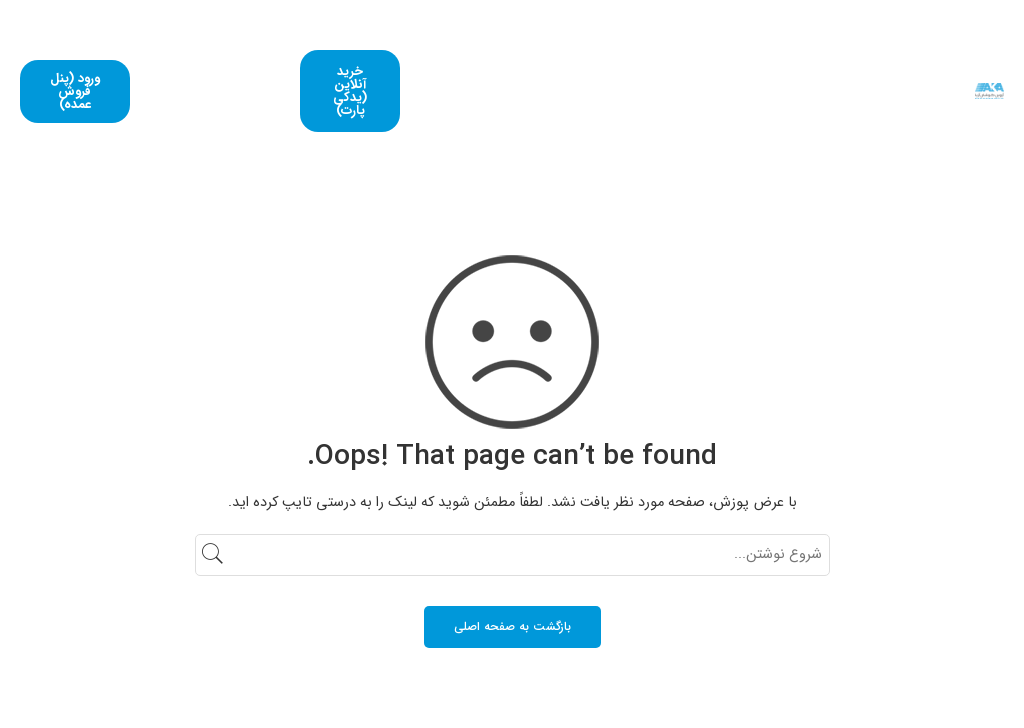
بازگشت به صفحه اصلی (512, 626)
